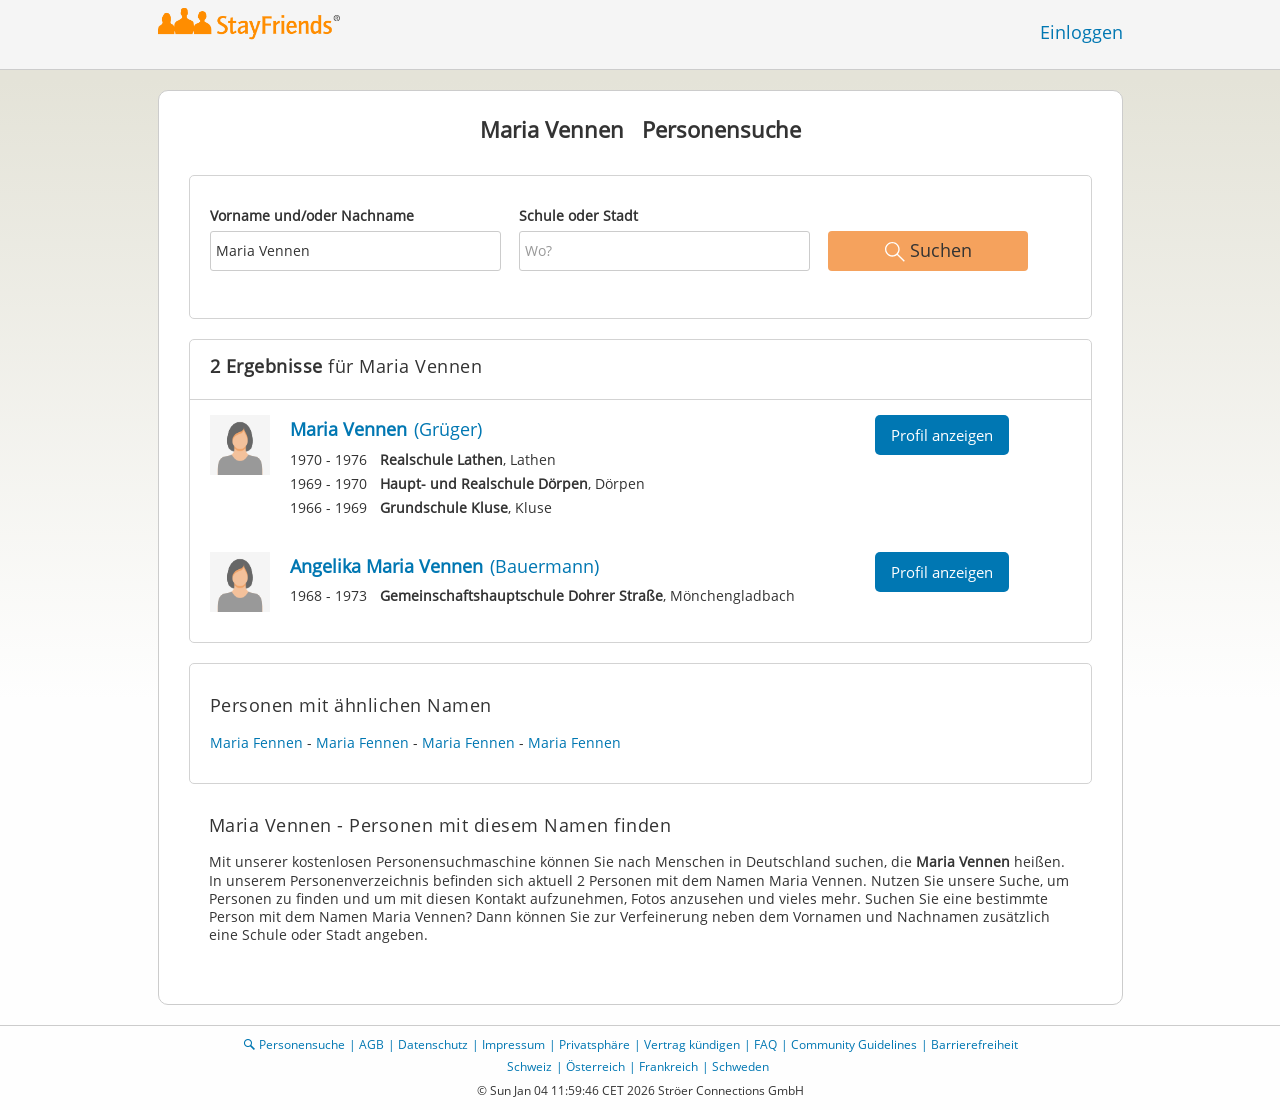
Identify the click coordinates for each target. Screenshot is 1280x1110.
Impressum (513, 1044)
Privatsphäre (594, 1044)
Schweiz (529, 1066)
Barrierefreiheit (974, 1044)
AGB (371, 1044)
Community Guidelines (854, 1044)
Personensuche (302, 1044)
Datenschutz (433, 1044)
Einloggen (1081, 32)
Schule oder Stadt (578, 215)
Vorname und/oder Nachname (312, 215)
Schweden (740, 1066)
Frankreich (668, 1066)
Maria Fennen (256, 742)
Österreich (595, 1066)
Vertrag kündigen (692, 1044)
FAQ (765, 1044)
